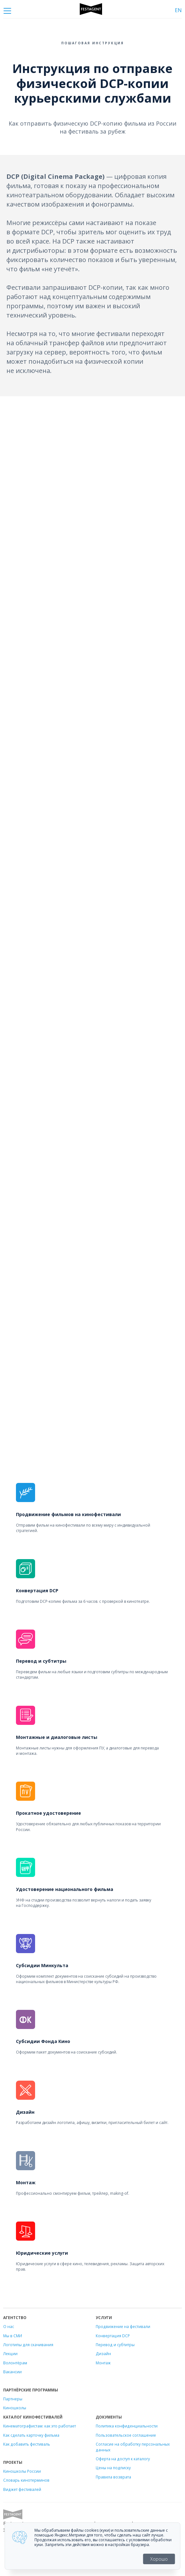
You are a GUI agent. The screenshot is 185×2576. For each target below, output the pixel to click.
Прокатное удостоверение (48, 1813)
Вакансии (12, 2371)
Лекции (10, 2353)
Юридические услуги (42, 2253)
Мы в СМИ (12, 2335)
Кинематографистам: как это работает (39, 2425)
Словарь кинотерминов (26, 2480)
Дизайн (25, 2112)
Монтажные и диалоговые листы (56, 1737)
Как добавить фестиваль (26, 2444)
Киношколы (14, 2407)
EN (178, 10)
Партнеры (12, 2398)
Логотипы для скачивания (28, 2344)
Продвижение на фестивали (123, 2326)
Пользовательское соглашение (126, 2435)
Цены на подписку (113, 2467)
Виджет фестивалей (22, 2489)
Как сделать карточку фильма (31, 2435)
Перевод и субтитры (41, 1661)
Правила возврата (113, 2476)
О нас (8, 2326)
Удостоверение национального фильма (64, 1889)
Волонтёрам (15, 2362)
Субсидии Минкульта (42, 1965)
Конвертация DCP (37, 1590)
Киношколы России (22, 2471)
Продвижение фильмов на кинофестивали (68, 1514)
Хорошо (159, 2559)
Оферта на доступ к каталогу (123, 2458)
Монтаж (25, 2182)
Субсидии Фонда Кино (43, 2041)
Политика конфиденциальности (127, 2425)
